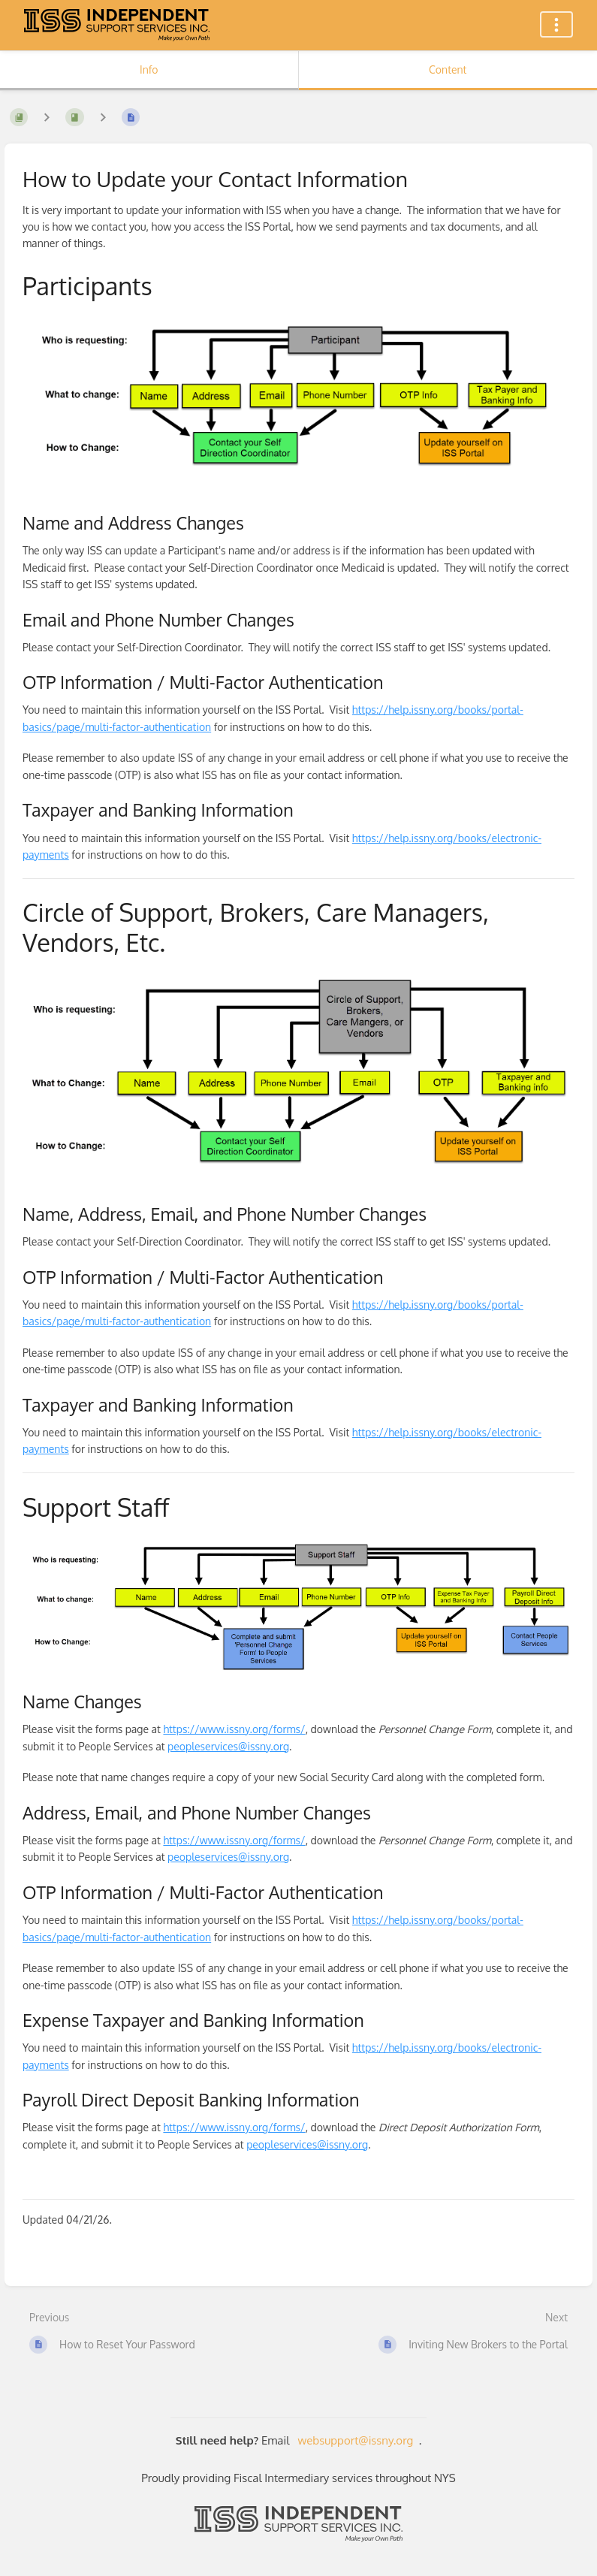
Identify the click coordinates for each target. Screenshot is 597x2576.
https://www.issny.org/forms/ (234, 1729)
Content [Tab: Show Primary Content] (447, 69)
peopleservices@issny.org (228, 1746)
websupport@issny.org (356, 2440)
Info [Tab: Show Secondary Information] (149, 69)
